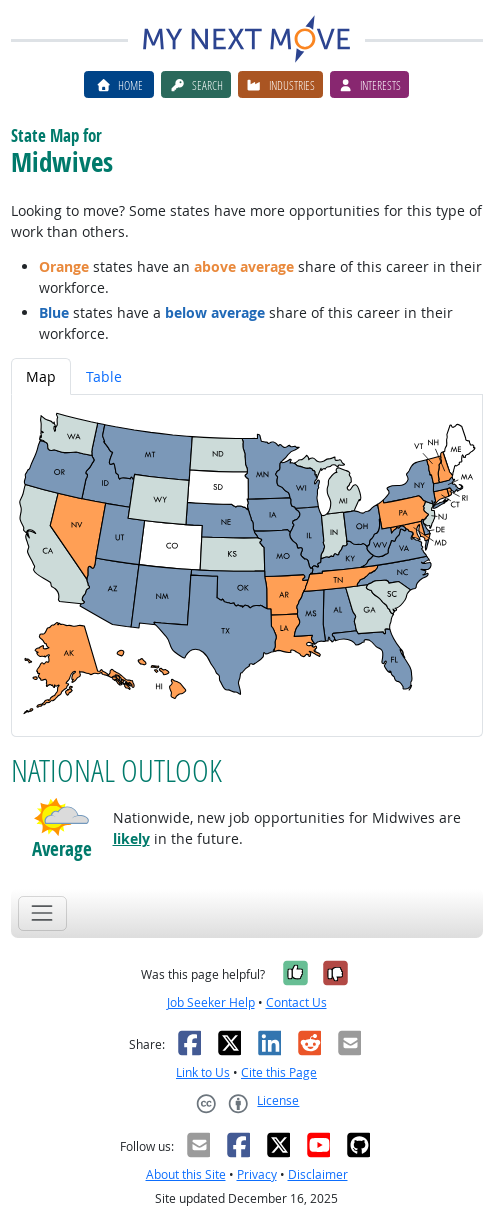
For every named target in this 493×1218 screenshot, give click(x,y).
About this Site (186, 1174)
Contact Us (296, 1002)
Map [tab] (41, 376)
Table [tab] (104, 376)
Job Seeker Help (211, 1002)
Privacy (257, 1174)
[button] (62, 817)
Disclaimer (318, 1174)
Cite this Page (279, 1072)
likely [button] (131, 838)
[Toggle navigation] (42, 913)
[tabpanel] (247, 565)
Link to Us (203, 1072)
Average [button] (62, 849)
